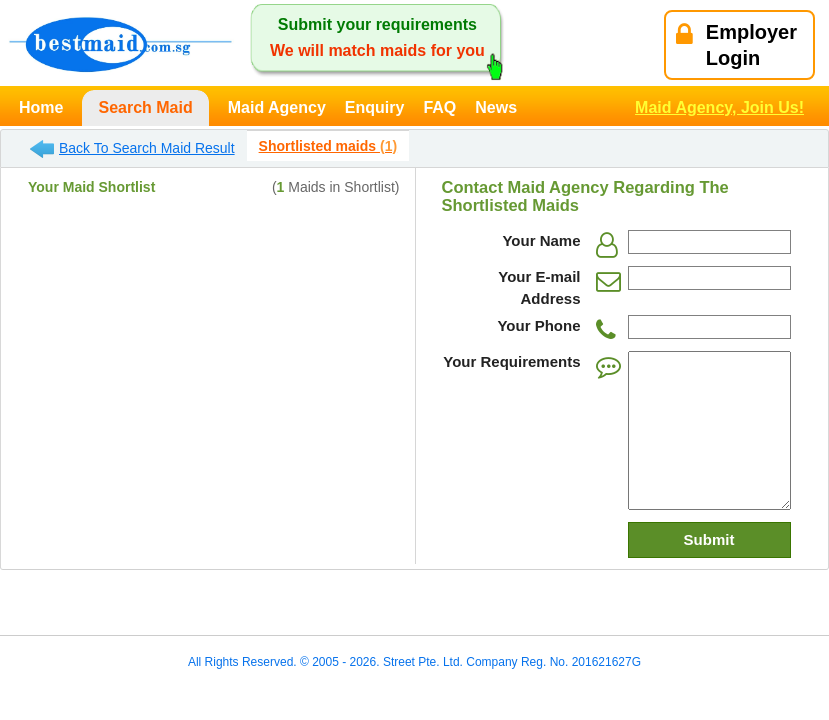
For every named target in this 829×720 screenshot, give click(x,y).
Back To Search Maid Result (132, 149)
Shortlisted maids (328, 146)
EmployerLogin (736, 45)
